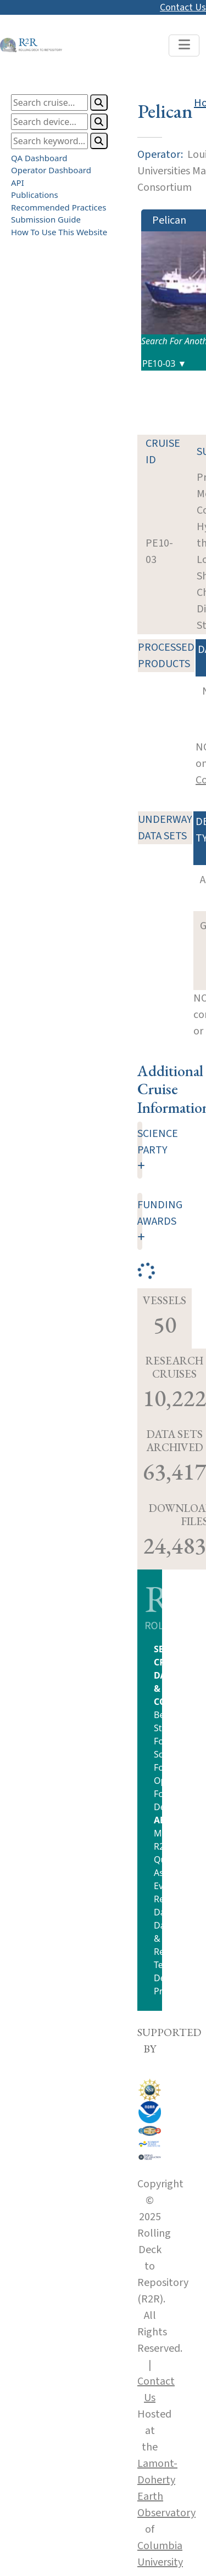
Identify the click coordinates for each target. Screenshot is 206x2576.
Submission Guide (46, 219)
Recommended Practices (58, 207)
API (17, 182)
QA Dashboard (39, 157)
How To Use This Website (59, 231)
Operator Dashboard (51, 169)
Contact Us (183, 7)
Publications (34, 194)
